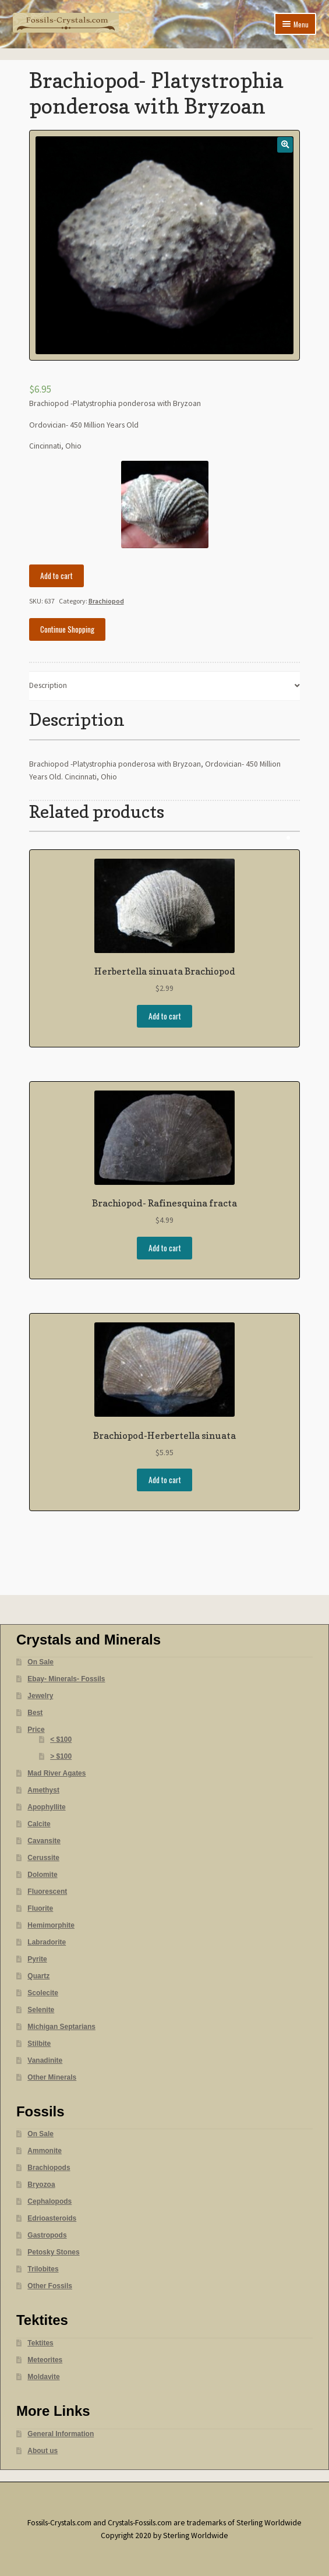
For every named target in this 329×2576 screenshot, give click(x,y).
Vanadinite (44, 2060)
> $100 (61, 1756)
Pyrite (37, 1959)
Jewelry (40, 1696)
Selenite (40, 2010)
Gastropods (46, 2235)
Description (48, 685)
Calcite (38, 1824)
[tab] (164, 686)
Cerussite (43, 1858)
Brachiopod (106, 601)
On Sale (40, 1662)
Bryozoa (41, 2184)
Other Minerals (51, 2077)
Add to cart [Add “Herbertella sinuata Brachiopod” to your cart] (164, 1016)
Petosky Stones (53, 2252)
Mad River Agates (56, 1773)
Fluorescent (47, 1891)
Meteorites (44, 2360)
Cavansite (44, 1841)
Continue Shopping (67, 629)
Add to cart (56, 575)
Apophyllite (46, 1807)
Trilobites (42, 2269)
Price (35, 1729)
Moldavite (43, 2377)
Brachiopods (48, 2168)
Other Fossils (49, 2286)
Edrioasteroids (51, 2218)
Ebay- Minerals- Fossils (66, 1679)
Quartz (38, 1976)
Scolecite (42, 1993)
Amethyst (43, 1790)
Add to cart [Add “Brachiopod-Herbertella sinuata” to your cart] (164, 1479)
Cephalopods (49, 2201)
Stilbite (39, 2043)
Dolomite (42, 1875)
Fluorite (40, 1908)
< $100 (61, 1739)
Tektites (40, 2343)
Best (35, 1713)
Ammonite (44, 2151)
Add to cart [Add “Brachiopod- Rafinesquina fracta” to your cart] (164, 1248)
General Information (60, 2434)
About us (42, 2451)
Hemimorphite (51, 1925)
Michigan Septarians (61, 2027)
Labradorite (46, 1942)
